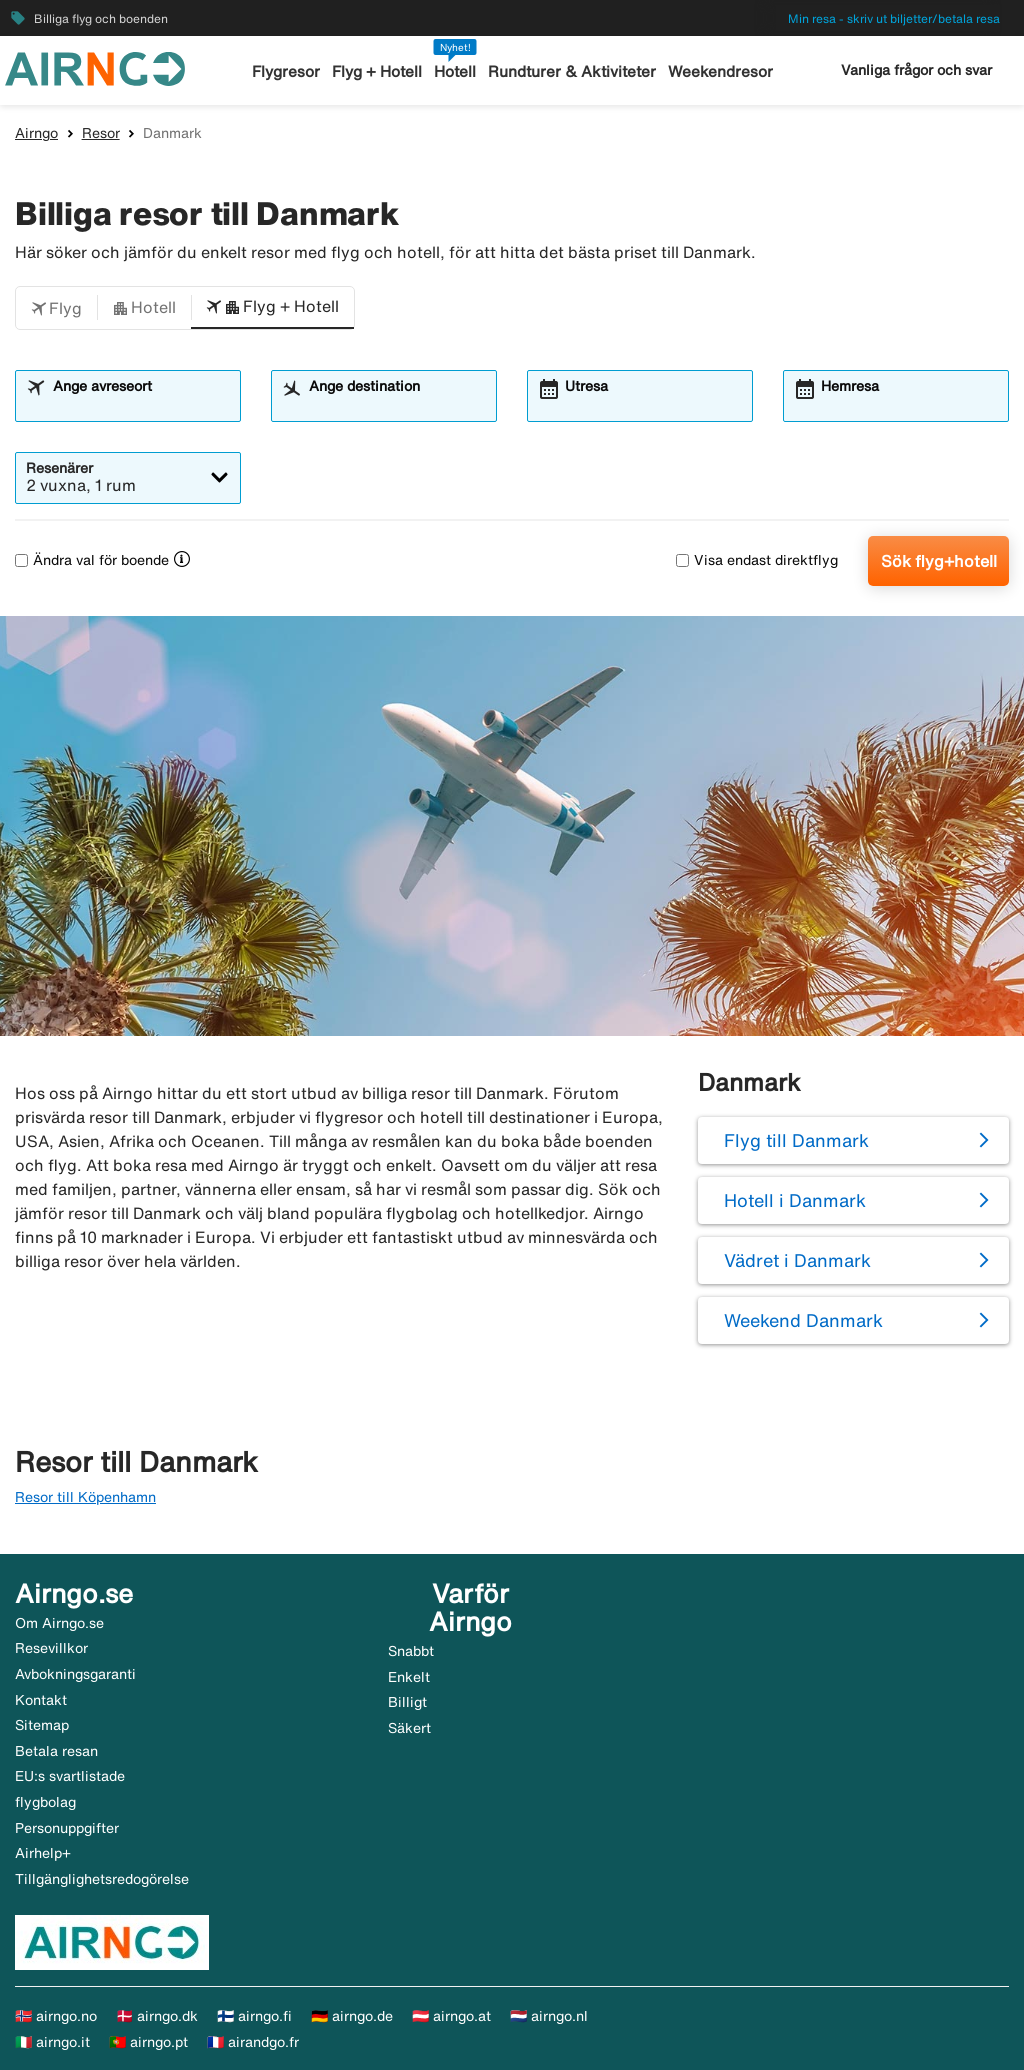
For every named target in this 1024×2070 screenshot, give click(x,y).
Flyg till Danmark (796, 1140)
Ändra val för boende (92, 560)
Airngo (36, 133)
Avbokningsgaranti (75, 1674)
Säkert (409, 1728)
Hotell (456, 71)
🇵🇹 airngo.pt (148, 2042)
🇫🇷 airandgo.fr (253, 2042)
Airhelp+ (43, 1853)
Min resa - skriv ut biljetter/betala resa (894, 18)
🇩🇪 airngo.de (352, 2016)
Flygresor (287, 71)
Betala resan (56, 1751)
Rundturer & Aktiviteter (572, 71)
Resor (101, 133)
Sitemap (42, 1725)
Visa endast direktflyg (757, 560)
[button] (56, 308)
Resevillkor (51, 1648)
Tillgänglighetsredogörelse (102, 1879)
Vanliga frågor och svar (916, 70)
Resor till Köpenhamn (85, 1497)
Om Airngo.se (59, 1623)
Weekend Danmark (803, 1320)
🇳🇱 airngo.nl (549, 2016)
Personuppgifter (67, 1828)
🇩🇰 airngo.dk (157, 2016)
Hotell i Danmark (795, 1200)
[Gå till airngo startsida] (95, 67)
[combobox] (140, 405)
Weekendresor (719, 71)
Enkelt (409, 1677)
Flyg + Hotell (378, 71)
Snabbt (411, 1651)
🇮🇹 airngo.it (52, 2042)
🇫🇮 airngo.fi (254, 2016)
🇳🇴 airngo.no (56, 2016)
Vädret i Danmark (797, 1260)
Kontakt (41, 1700)
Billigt (407, 1702)
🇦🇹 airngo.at (451, 2016)
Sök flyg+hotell (939, 561)
